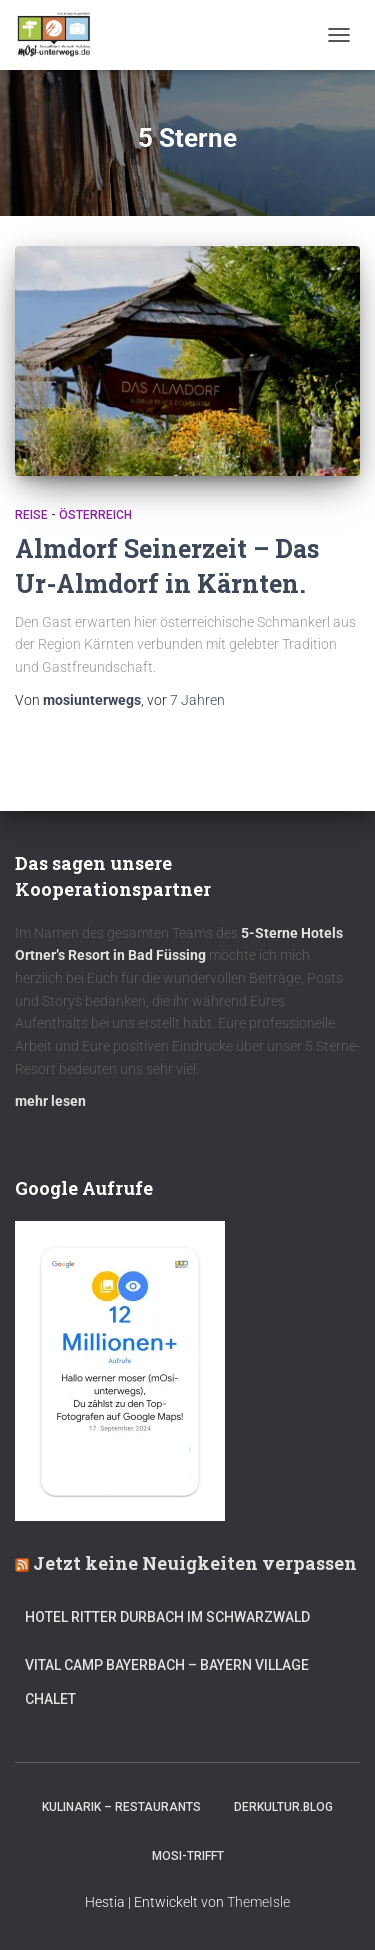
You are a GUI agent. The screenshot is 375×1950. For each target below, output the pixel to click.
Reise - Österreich (73, 515)
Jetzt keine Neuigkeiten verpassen (195, 1563)
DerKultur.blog (283, 1807)
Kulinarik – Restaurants (121, 1807)
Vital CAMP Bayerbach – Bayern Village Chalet (167, 1682)
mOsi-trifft (188, 1856)
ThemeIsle (258, 1902)
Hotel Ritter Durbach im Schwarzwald (169, 1617)
